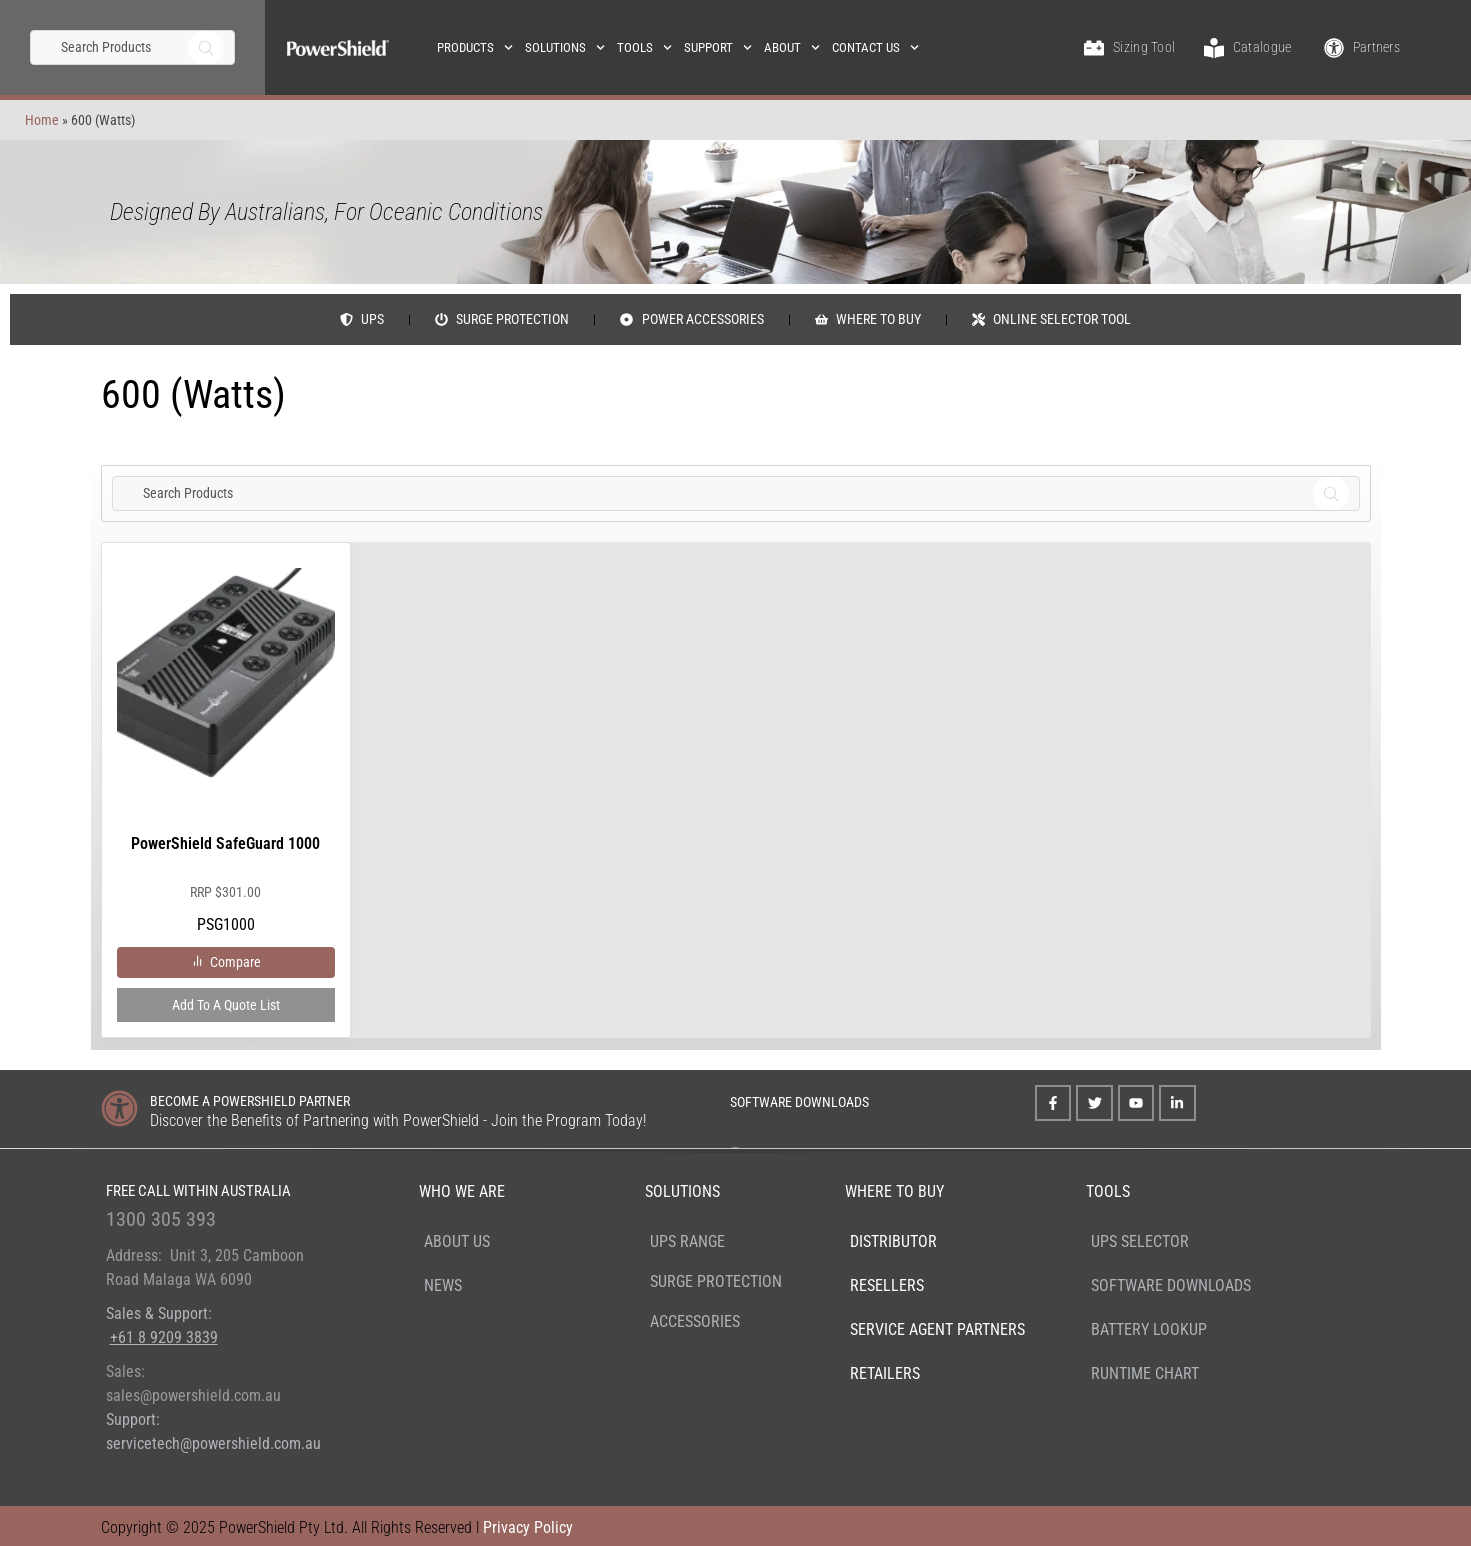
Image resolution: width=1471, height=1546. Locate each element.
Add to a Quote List (226, 1005)
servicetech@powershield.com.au (213, 1443)
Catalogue (1262, 47)
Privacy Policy (528, 1527)
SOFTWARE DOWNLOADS (799, 1102)
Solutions (565, 47)
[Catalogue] (1214, 48)
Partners (1376, 47)
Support (718, 47)
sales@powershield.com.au (193, 1395)
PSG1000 (226, 750)
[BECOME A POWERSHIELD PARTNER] (119, 1108)
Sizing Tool (1144, 47)
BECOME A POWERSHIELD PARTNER (250, 1101)
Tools (644, 47)
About (792, 47)
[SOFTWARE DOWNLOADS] (703, 1099)
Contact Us (875, 47)
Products (475, 47)
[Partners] (1334, 48)
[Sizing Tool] (1094, 48)
